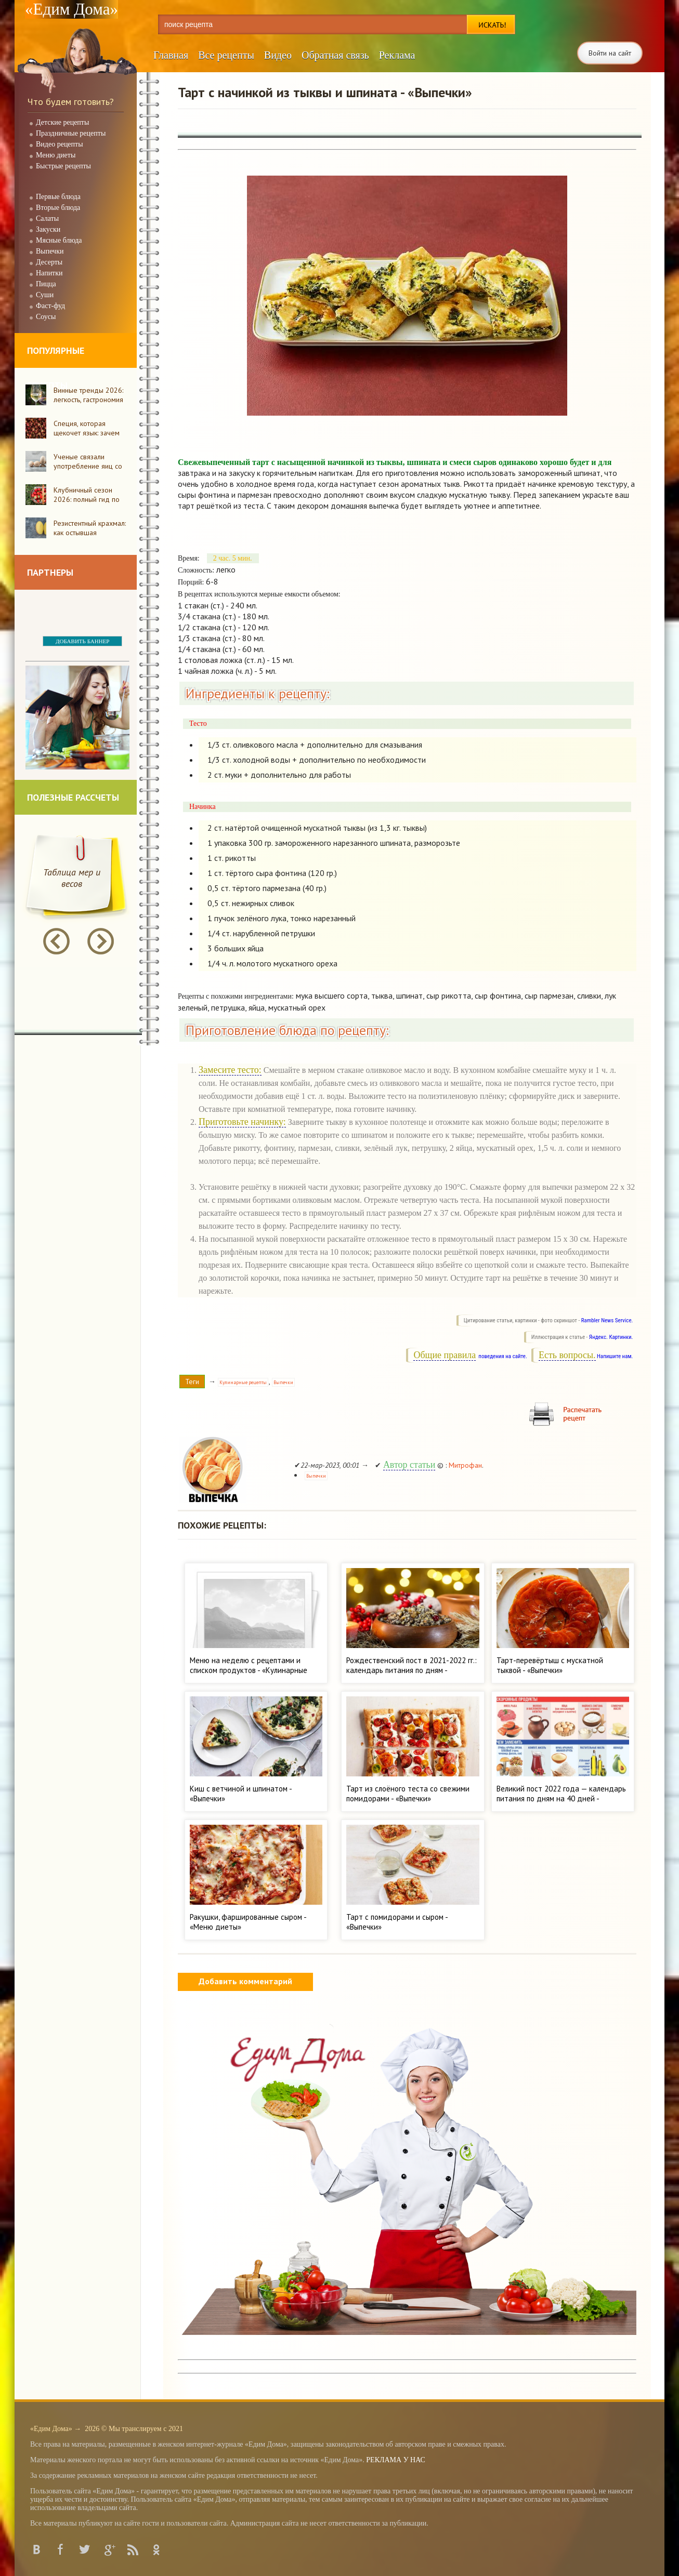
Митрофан (465, 1465)
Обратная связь (335, 55)
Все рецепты (226, 55)
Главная (170, 55)
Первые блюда (58, 197)
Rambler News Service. (607, 1320)
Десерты (49, 262)
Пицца (46, 284)
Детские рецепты (62, 122)
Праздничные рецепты (71, 133)
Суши (45, 295)
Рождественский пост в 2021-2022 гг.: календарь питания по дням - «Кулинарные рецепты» (411, 1670)
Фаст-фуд (50, 306)
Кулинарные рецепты (243, 1382)
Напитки (49, 273)
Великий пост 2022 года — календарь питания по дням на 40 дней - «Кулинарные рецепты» (561, 1798)
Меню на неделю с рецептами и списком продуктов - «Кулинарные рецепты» (248, 1670)
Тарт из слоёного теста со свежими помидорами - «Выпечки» (407, 1793)
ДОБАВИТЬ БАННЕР (82, 641)
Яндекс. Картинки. (611, 1337)
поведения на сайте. (502, 1356)
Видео (278, 55)
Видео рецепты (59, 144)
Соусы (46, 317)
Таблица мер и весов (71, 878)
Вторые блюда (58, 207)
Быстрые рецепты (63, 166)
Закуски (48, 229)
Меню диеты (55, 155)
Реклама (397, 55)
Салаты (47, 218)
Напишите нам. (615, 1356)
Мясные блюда (59, 240)
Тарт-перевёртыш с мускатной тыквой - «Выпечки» (550, 1665)
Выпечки (49, 251)
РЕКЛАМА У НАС (395, 2460)
